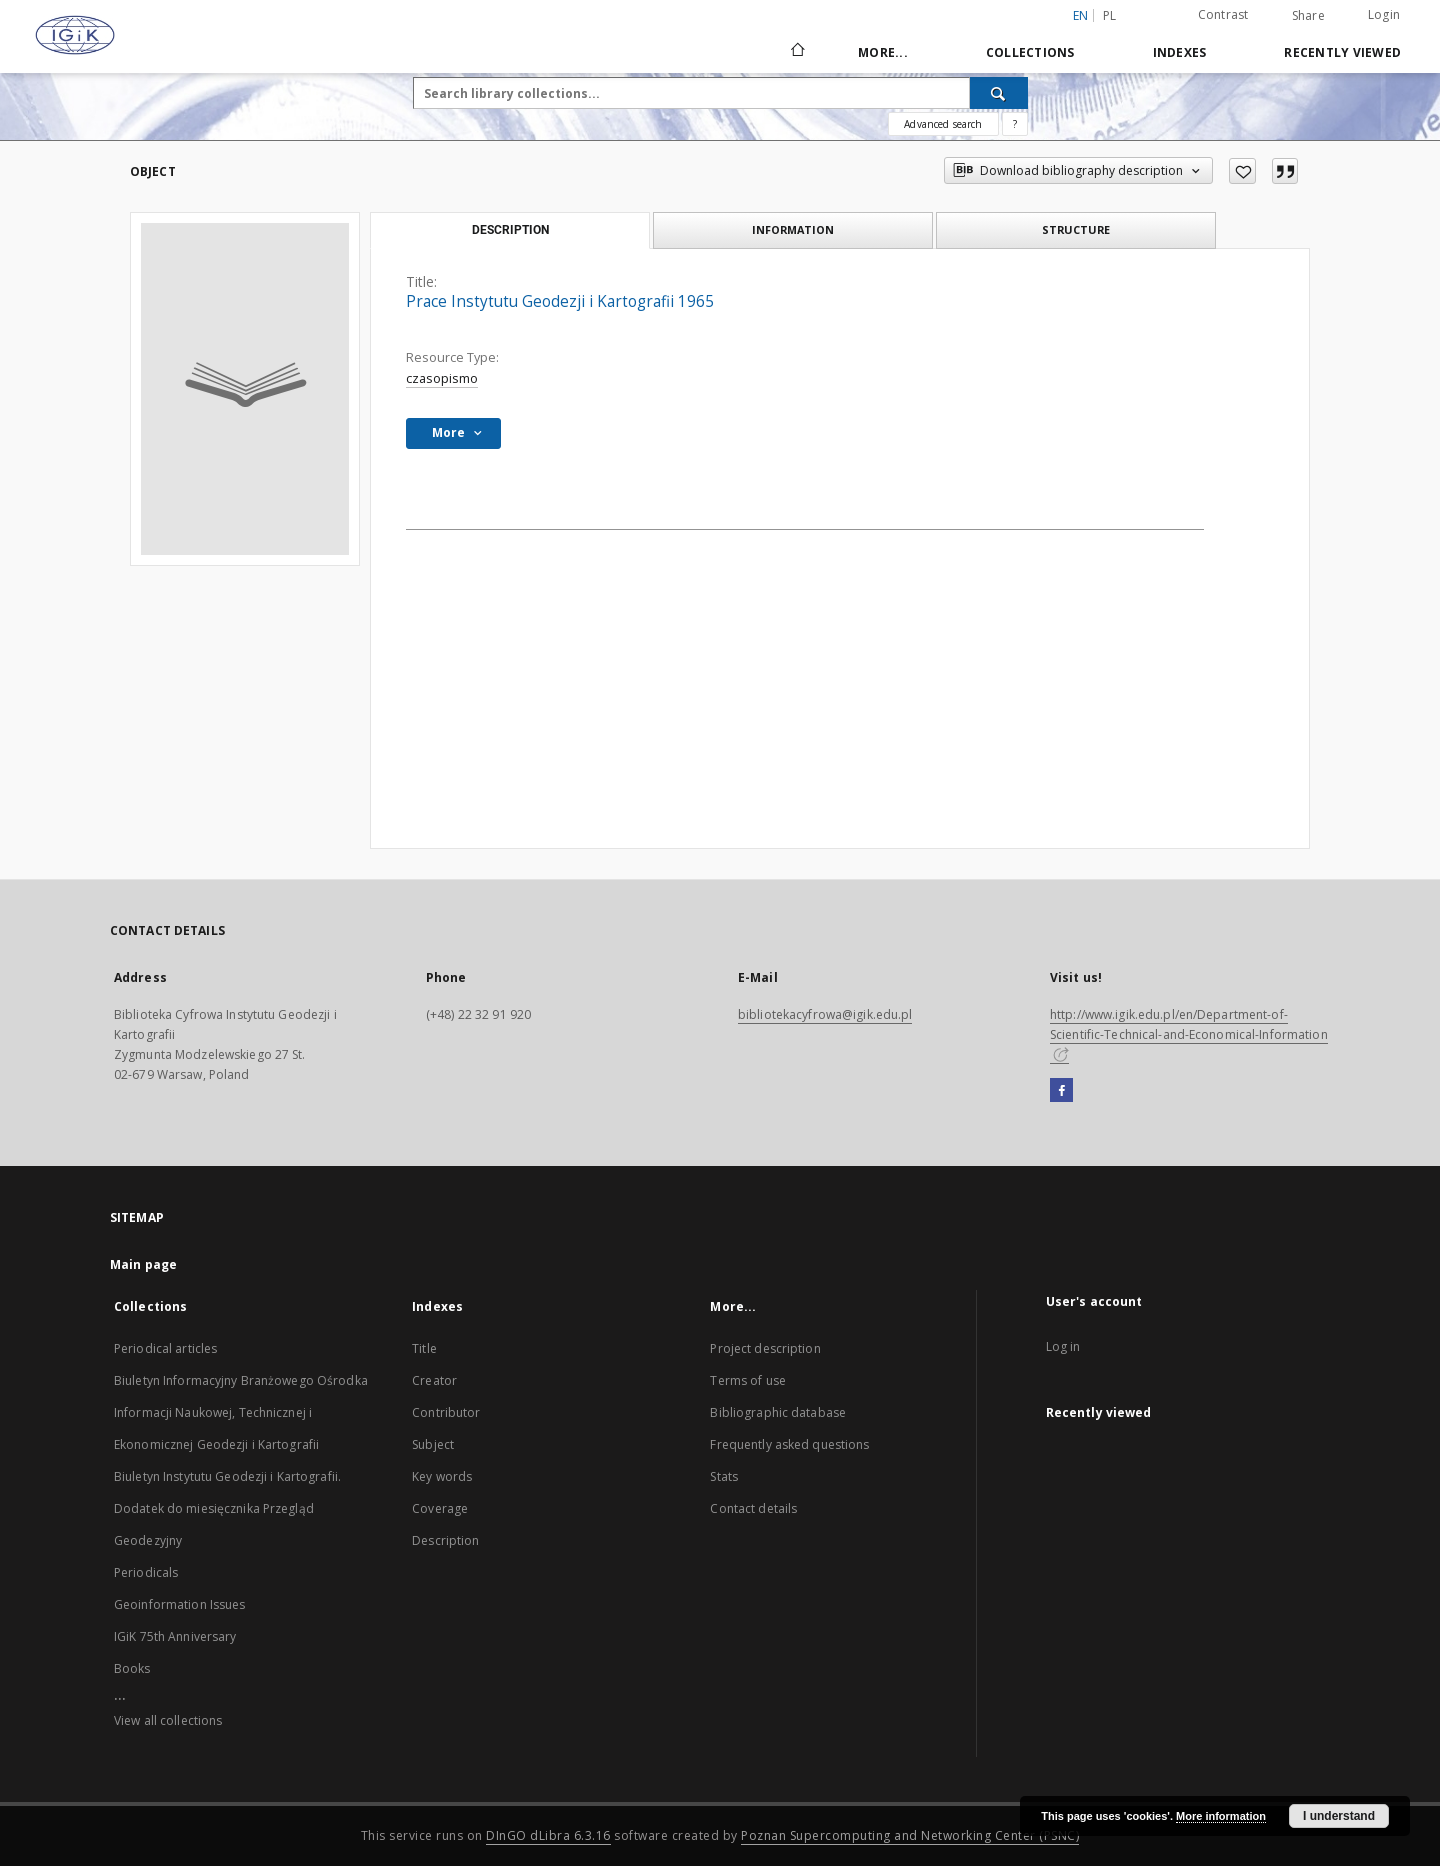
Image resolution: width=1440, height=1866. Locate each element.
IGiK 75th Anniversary (175, 1636)
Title (424, 1348)
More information (1221, 1816)
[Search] (999, 93)
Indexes (1180, 52)
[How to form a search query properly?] (1015, 124)
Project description (765, 1348)
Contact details (753, 1508)
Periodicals (146, 1572)
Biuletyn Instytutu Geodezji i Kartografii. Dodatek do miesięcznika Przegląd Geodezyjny (227, 1508)
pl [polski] (1110, 15)
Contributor (446, 1412)
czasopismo (442, 378)
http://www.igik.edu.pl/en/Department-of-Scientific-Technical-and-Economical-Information (1189, 1034)
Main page (143, 1264)
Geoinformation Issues (180, 1604)
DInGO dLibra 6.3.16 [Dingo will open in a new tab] (548, 1835)
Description (445, 1540)
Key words (442, 1476)
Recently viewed (1342, 52)
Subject (433, 1444)
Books (132, 1668)
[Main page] (796, 52)
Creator (434, 1380)
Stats (724, 1476)
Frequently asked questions (789, 1444)
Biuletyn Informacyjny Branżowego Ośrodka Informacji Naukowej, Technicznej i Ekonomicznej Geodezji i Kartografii (241, 1412)
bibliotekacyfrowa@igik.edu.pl (825, 1014)
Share (1308, 16)
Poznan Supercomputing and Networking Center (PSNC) (910, 1835)
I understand (1339, 1816)
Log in (1063, 1346)
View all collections (168, 1720)
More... (883, 52)
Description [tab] (510, 230)
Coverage (440, 1508)
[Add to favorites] (1242, 171)
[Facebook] (1061, 1091)
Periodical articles (165, 1348)
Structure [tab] (1076, 229)
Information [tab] (793, 229)
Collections (1030, 52)
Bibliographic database (778, 1412)
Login (1384, 14)
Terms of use (747, 1380)
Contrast (1223, 14)
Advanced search (943, 124)
